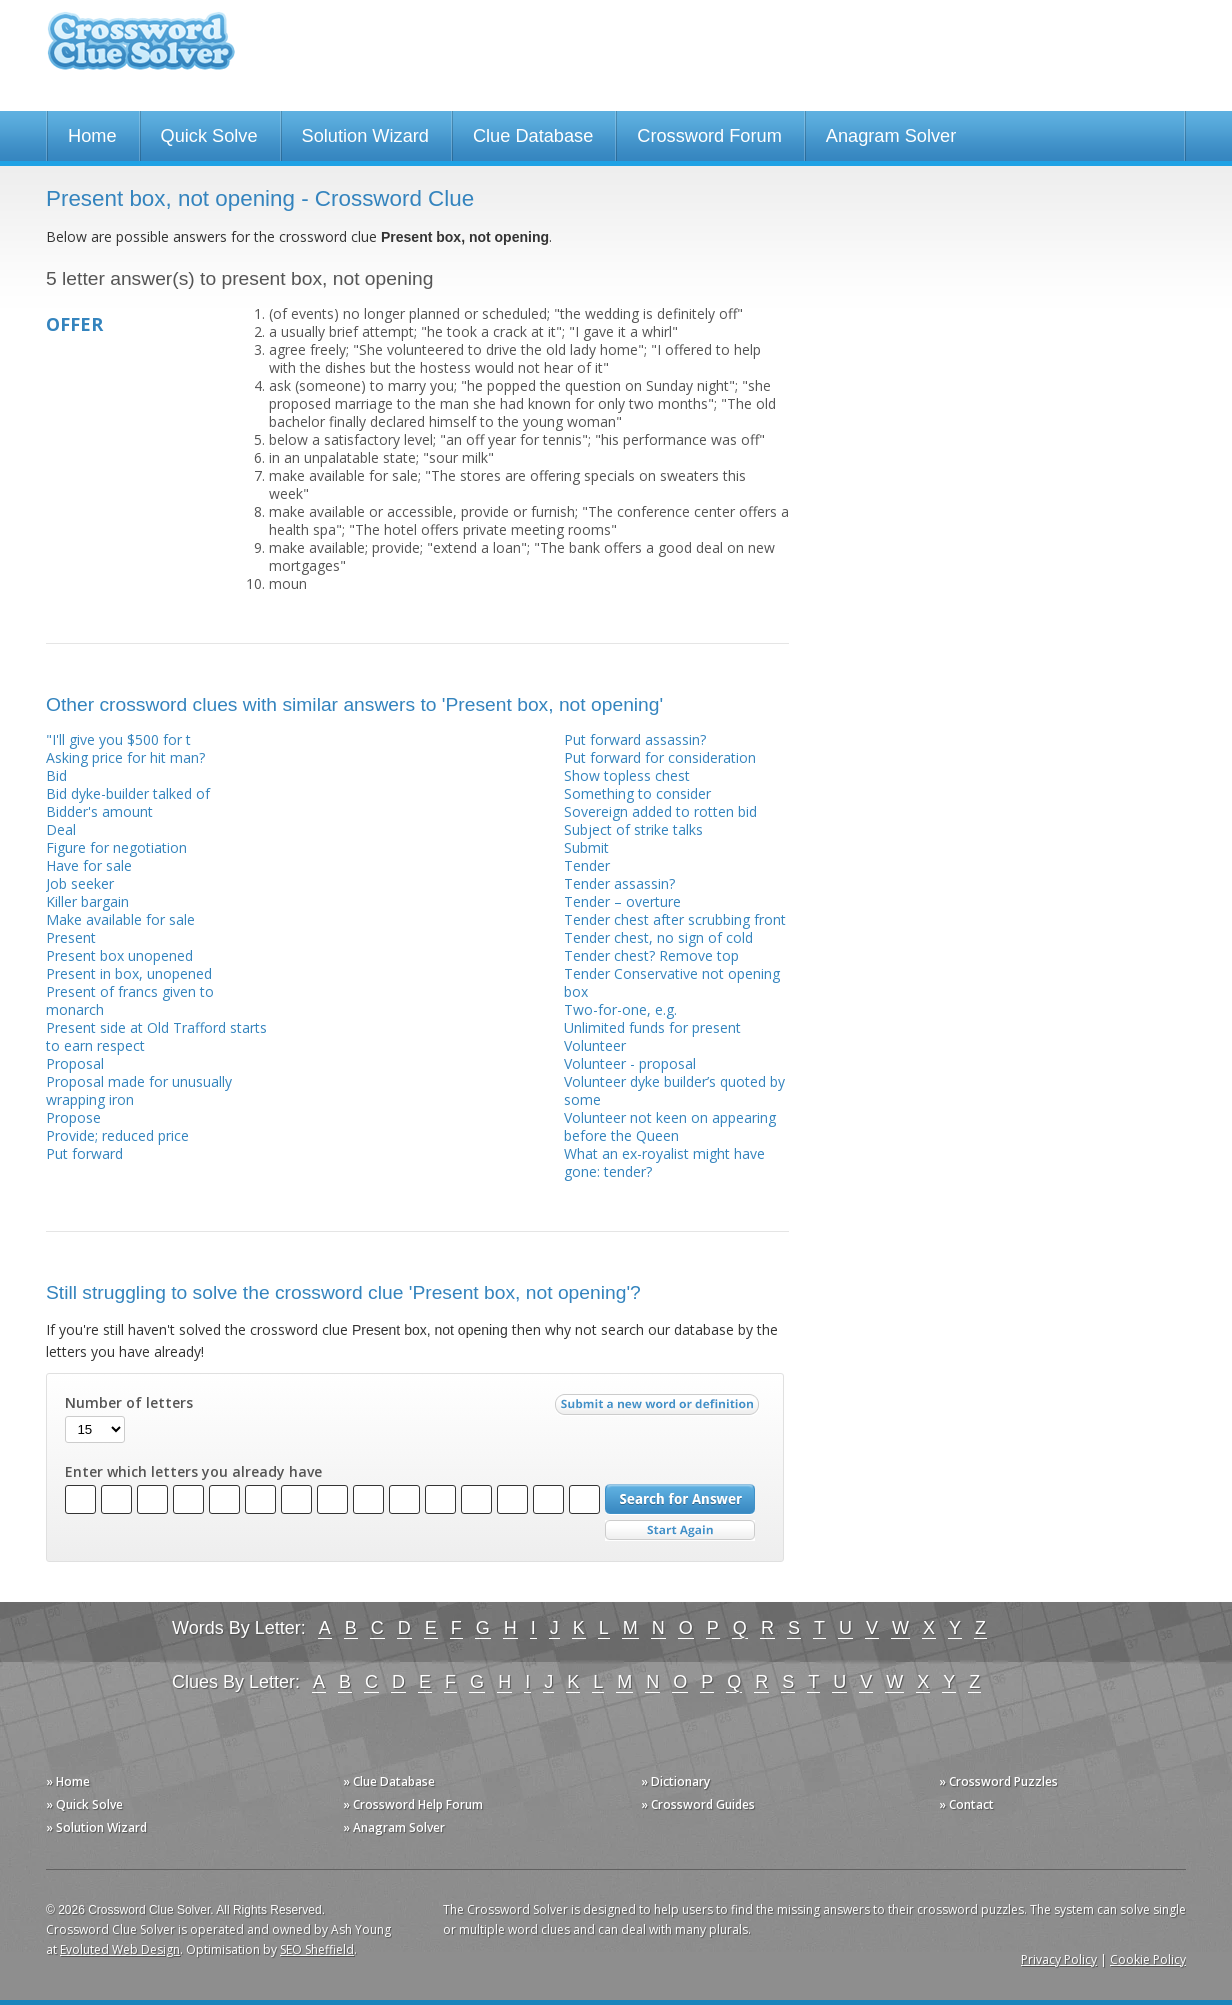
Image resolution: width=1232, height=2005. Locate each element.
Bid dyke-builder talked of (128, 793)
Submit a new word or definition (659, 1409)
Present (71, 937)
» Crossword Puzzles (998, 1781)
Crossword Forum (709, 136)
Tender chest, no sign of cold (658, 937)
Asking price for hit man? (125, 757)
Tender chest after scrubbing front (675, 919)
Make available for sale (120, 919)
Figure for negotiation (116, 847)
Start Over (680, 1530)
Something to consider (637, 793)
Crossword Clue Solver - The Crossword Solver (141, 50)
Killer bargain (87, 901)
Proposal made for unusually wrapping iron (139, 1090)
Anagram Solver (891, 136)
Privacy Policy (1059, 1959)
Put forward (84, 1153)
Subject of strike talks (633, 829)
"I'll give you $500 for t (118, 739)
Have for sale (89, 865)
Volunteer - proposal (630, 1063)
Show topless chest (627, 775)
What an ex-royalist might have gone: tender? (664, 1162)
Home (92, 136)
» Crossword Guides (698, 1804)
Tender (587, 865)
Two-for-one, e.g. (620, 1009)
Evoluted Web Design (120, 1949)
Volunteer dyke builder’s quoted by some (674, 1090)
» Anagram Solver (394, 1827)
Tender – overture (622, 901)
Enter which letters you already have (193, 1472)
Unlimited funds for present (652, 1027)
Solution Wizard (365, 136)
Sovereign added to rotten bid (660, 811)
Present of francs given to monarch (130, 1000)
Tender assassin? (619, 883)
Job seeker (80, 883)
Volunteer (595, 1045)
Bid (56, 775)
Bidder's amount (99, 811)
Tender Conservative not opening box (672, 982)
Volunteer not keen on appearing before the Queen (670, 1126)
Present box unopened (119, 955)
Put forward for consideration (660, 757)
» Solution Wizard (96, 1827)
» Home (68, 1781)
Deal (61, 829)
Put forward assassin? (635, 739)
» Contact (966, 1804)
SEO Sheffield (317, 1949)
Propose (73, 1117)
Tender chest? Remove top (651, 955)
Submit (586, 847)
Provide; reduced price (117, 1135)
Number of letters (129, 1403)
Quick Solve (209, 136)
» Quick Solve (84, 1804)
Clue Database (533, 136)
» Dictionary (675, 1781)
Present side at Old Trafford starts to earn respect (156, 1036)
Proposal (75, 1063)
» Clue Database (389, 1781)
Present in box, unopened (129, 973)
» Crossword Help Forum (413, 1804)
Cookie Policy (1148, 1959)
